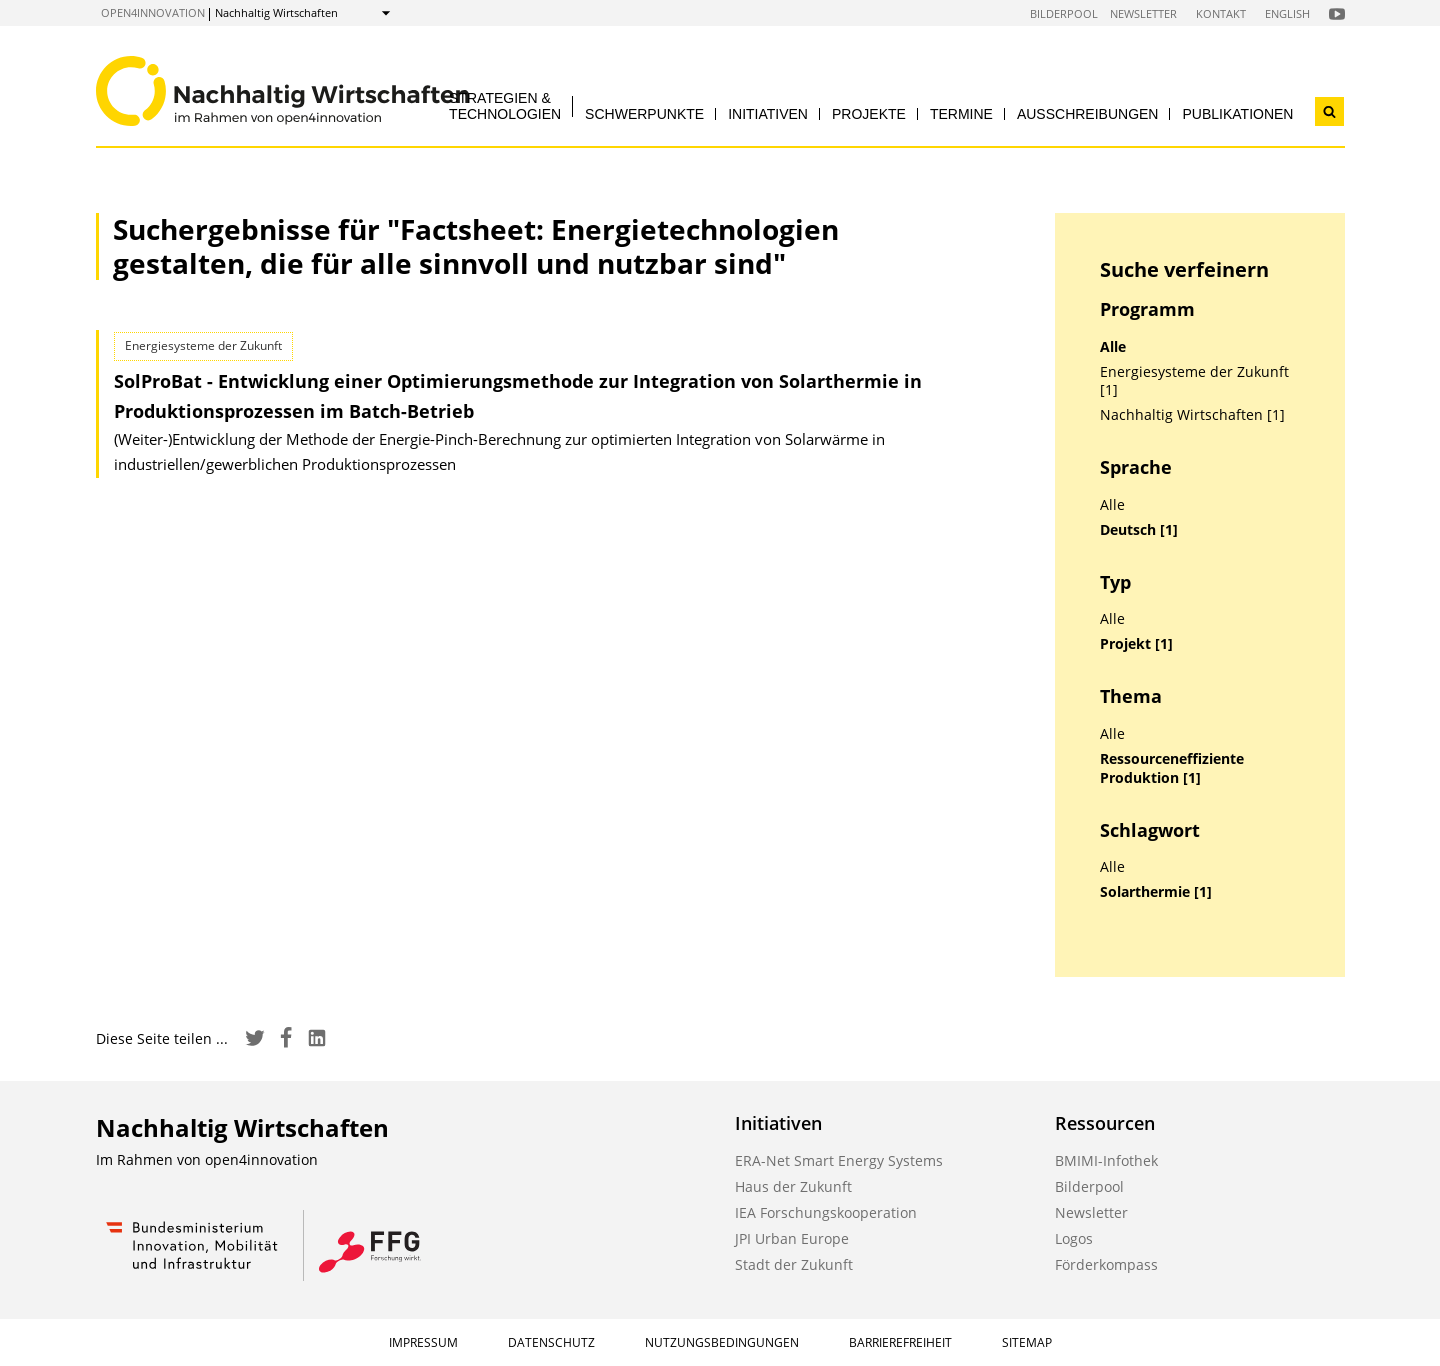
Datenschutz (551, 1342)
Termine (961, 114)
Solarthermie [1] (1156, 892)
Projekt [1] (1136, 644)
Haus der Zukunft (793, 1186)
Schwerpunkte (644, 114)
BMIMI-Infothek (1106, 1160)
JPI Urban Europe (792, 1238)
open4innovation (153, 12)
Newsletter (1143, 13)
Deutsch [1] (1139, 530)
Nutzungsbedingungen (722, 1342)
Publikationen (1237, 114)
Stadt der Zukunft (794, 1264)
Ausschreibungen (1088, 114)
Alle (1113, 347)
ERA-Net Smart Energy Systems (839, 1160)
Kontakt (1221, 13)
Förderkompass (1106, 1264)
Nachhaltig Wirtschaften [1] (1192, 415)
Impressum (423, 1342)
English (1287, 13)
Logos (1074, 1238)
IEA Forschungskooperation (826, 1212)
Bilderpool (1064, 13)
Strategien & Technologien (505, 105)
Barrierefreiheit (900, 1342)
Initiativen (768, 114)
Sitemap (1027, 1342)
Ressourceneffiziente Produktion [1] (1172, 768)
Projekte (869, 114)
